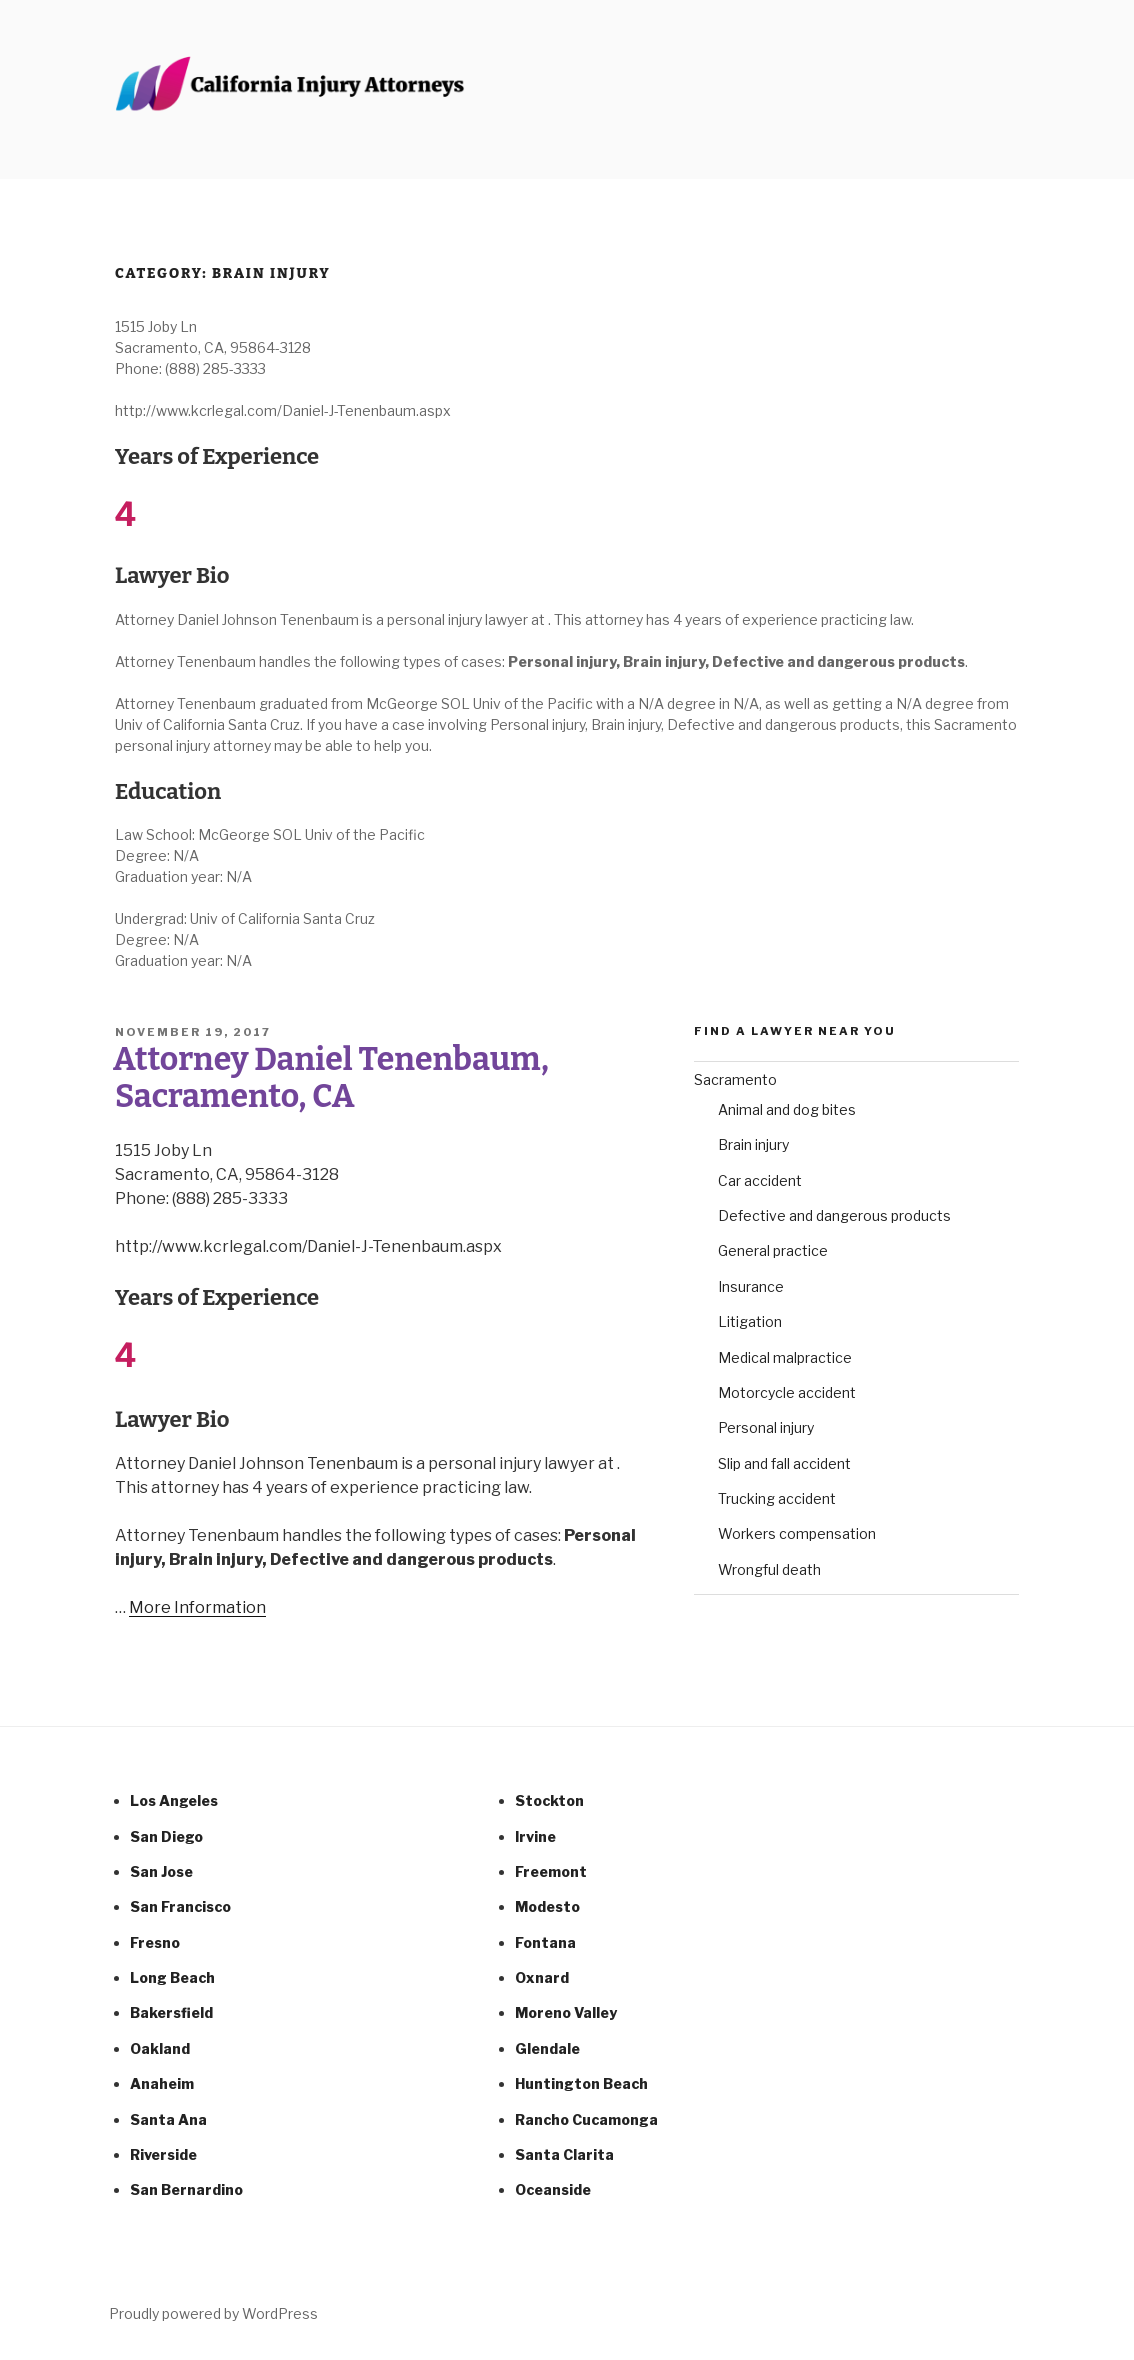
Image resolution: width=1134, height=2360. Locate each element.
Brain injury (753, 1144)
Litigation (750, 1321)
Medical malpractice (785, 1357)
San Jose (161, 1871)
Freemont (551, 1871)
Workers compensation (797, 1533)
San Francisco (180, 1906)
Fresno (155, 1942)
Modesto (547, 1906)
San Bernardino (186, 2189)
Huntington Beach (581, 2083)
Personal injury (766, 1427)
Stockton (549, 1800)
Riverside (163, 2154)
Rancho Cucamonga (586, 2119)
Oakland (160, 2048)
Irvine (535, 1836)
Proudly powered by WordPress (213, 2313)
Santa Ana (168, 2119)
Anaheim (162, 2083)
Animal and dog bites (787, 1109)
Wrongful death (769, 1569)
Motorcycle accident (787, 1392)
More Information (197, 1607)
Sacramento (735, 1079)
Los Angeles (174, 1800)
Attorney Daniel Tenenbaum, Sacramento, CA (331, 1077)
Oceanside (553, 2189)
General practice (773, 1250)
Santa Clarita (564, 2154)
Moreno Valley (566, 2012)
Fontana (545, 1942)
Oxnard (542, 1977)
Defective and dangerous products (834, 1215)
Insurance (751, 1286)
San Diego (166, 1836)
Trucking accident (777, 1498)
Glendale (547, 2048)
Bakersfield (171, 2012)
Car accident (760, 1180)
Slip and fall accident (784, 1463)
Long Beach (172, 1977)
